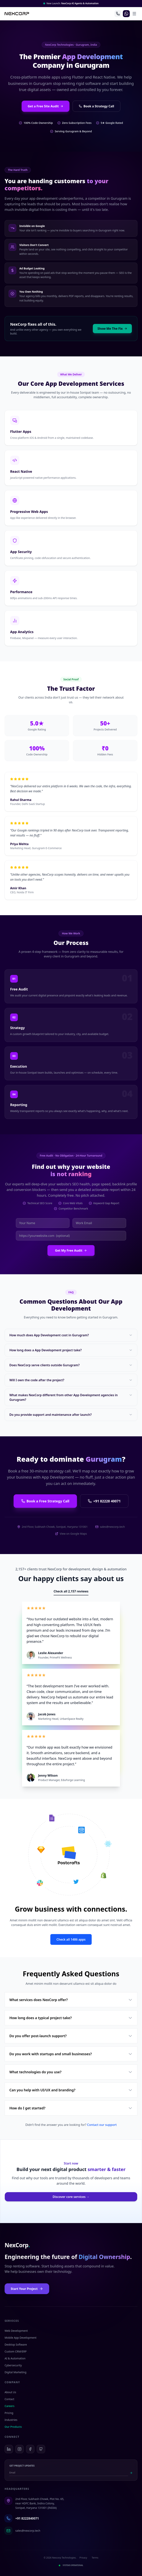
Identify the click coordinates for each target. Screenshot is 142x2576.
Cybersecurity (13, 2365)
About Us (10, 2392)
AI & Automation (15, 2358)
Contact (9, 2399)
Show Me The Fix (112, 328)
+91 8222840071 (27, 2518)
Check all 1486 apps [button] (71, 1939)
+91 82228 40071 (104, 1501)
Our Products (13, 2427)
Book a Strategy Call (96, 106)
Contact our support (102, 2125)
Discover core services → (71, 2197)
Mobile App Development (21, 2337)
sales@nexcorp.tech (27, 2530)
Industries (11, 2420)
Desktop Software (16, 2344)
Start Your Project (27, 2289)
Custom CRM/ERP (16, 2351)
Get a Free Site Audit (45, 106)
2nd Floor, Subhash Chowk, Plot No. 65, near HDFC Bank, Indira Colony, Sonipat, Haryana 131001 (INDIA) (39, 2503)
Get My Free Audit (71, 1250)
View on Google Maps (71, 1533)
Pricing (9, 2413)
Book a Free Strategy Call (45, 1501)
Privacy (83, 2557)
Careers (9, 2406)
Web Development (16, 2331)
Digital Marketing (15, 2372)
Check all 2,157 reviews (71, 1591)
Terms (95, 2557)
